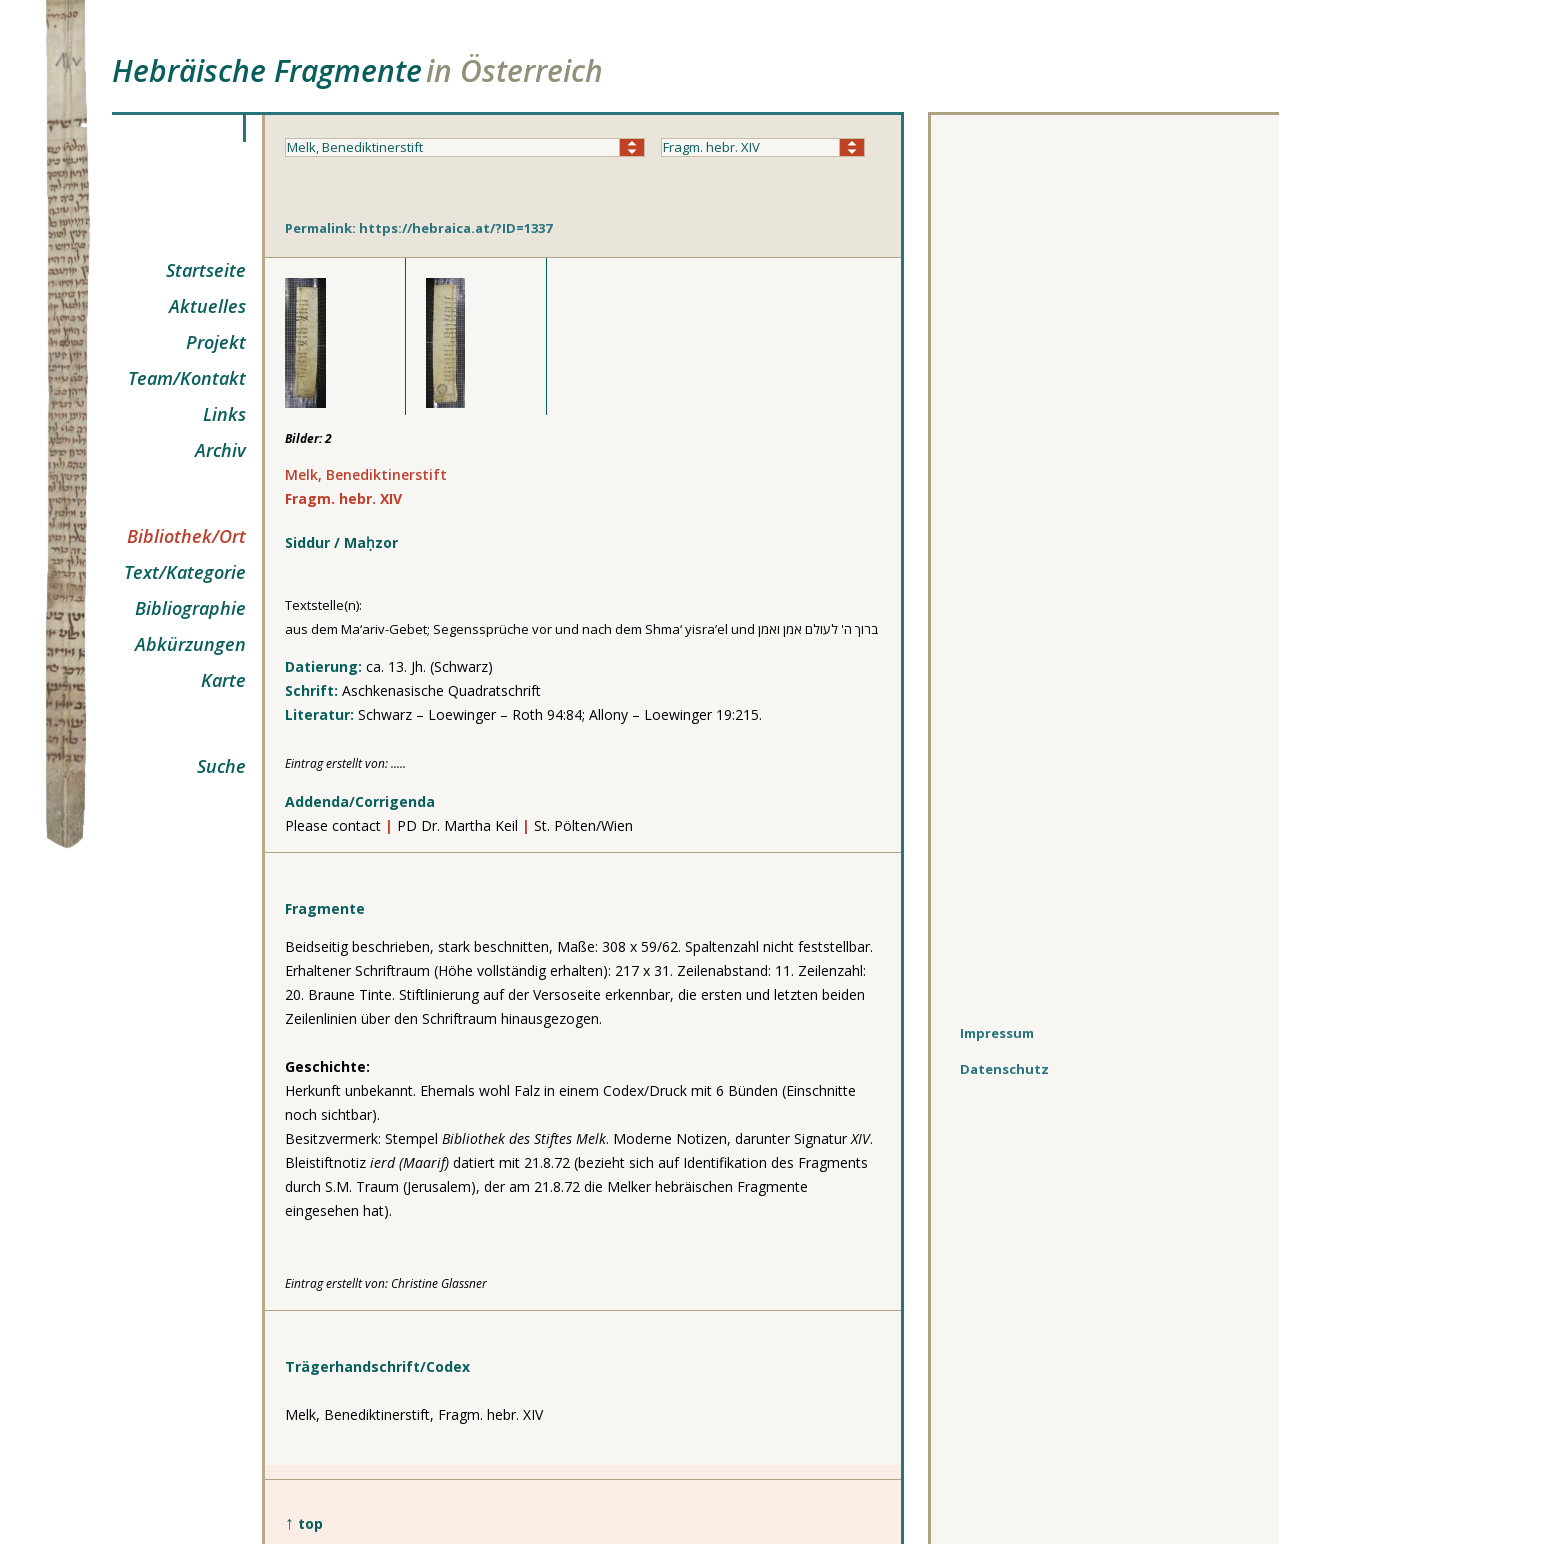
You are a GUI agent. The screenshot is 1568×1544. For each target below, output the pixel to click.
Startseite (206, 270)
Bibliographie (190, 608)
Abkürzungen (190, 644)
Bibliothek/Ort (186, 536)
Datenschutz (1004, 1069)
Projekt (216, 342)
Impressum (997, 1033)
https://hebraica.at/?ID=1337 (455, 228)
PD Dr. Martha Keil (459, 825)
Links (224, 414)
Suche (221, 766)
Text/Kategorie (185, 572)
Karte (223, 680)
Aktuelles (207, 306)
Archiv (220, 450)
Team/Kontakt (187, 378)
